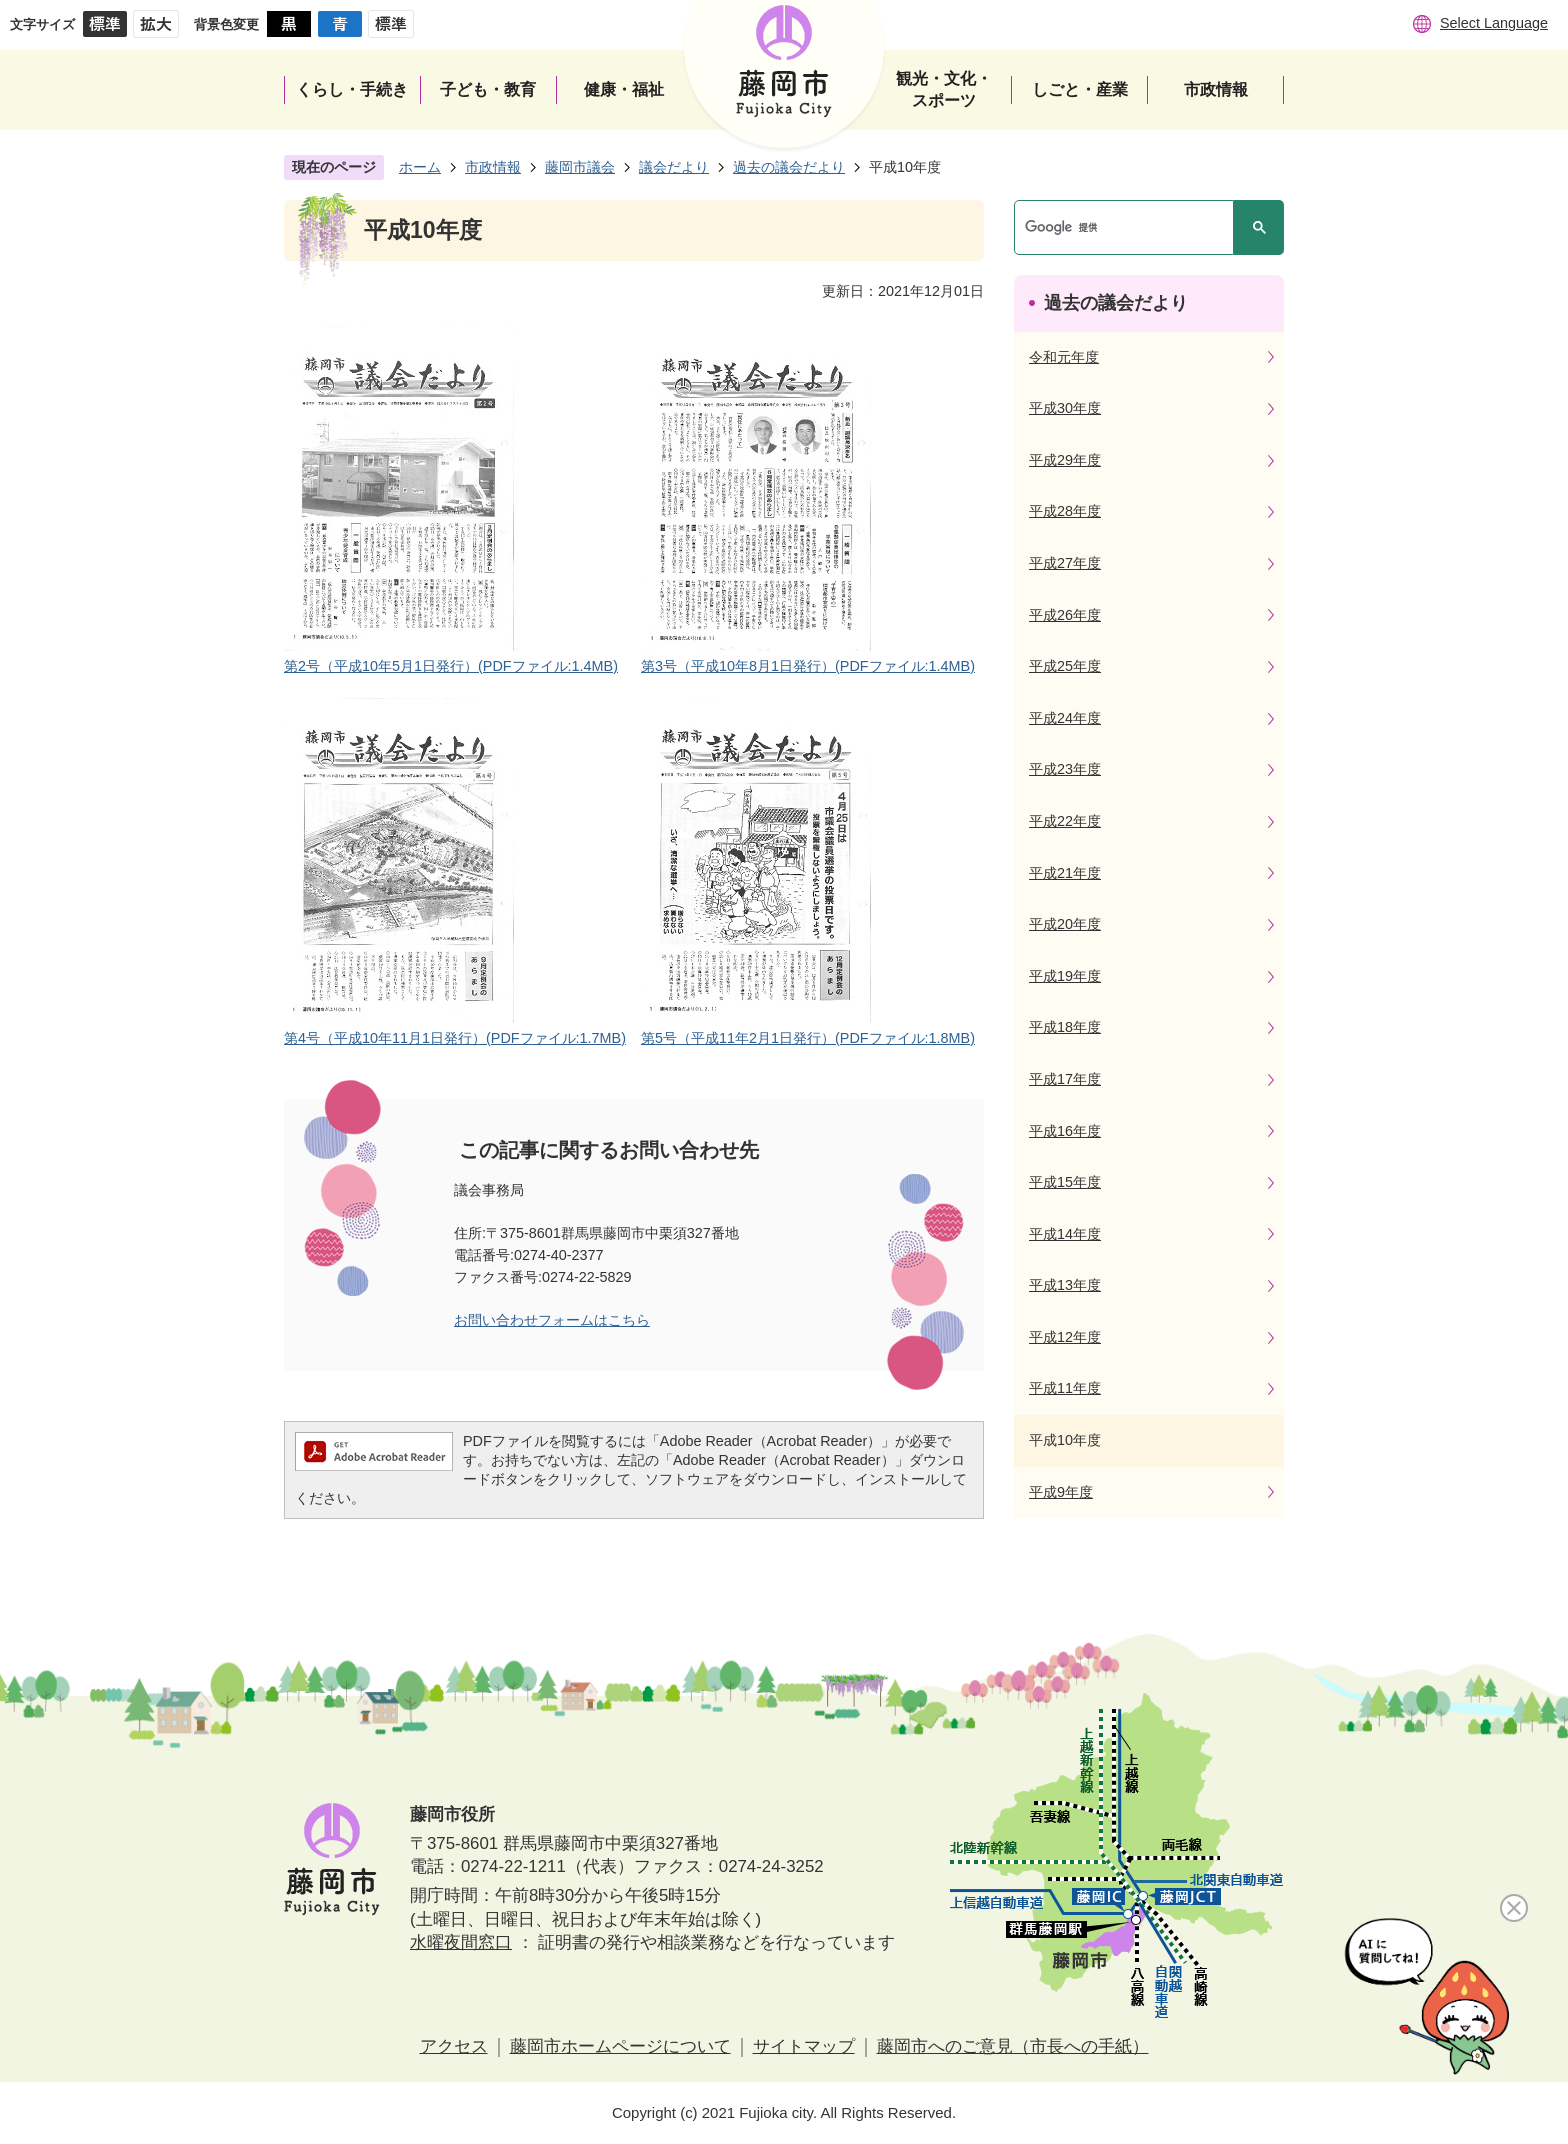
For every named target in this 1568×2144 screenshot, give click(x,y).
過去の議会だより (789, 167)
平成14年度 (1065, 1234)
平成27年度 (1065, 563)
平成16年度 (1065, 1131)
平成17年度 (1065, 1079)
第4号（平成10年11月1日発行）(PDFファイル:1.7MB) (455, 1038)
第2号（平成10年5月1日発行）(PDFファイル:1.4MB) (451, 666)
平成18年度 (1065, 1027)
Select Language (1494, 23)
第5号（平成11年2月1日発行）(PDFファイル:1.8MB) (808, 1038)
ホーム (420, 167)
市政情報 (493, 167)
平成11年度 (1065, 1388)
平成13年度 (1065, 1285)
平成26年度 (1065, 615)
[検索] (1129, 227)
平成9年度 (1061, 1492)
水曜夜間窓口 (461, 1942)
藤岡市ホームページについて (620, 2046)
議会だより (674, 167)
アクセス (454, 2046)
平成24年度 (1065, 718)
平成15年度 (1065, 1182)
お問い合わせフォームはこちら (552, 1320)
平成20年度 (1065, 924)
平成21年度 (1065, 873)
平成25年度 (1065, 666)
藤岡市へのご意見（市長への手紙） (1013, 2046)
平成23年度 (1065, 769)
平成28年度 (1065, 511)
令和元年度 (1064, 357)
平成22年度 (1065, 821)
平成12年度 (1065, 1337)
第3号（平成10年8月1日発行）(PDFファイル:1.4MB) (808, 666)
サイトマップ (804, 2046)
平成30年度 (1065, 408)
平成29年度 (1065, 460)
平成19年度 (1065, 976)
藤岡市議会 (580, 167)
